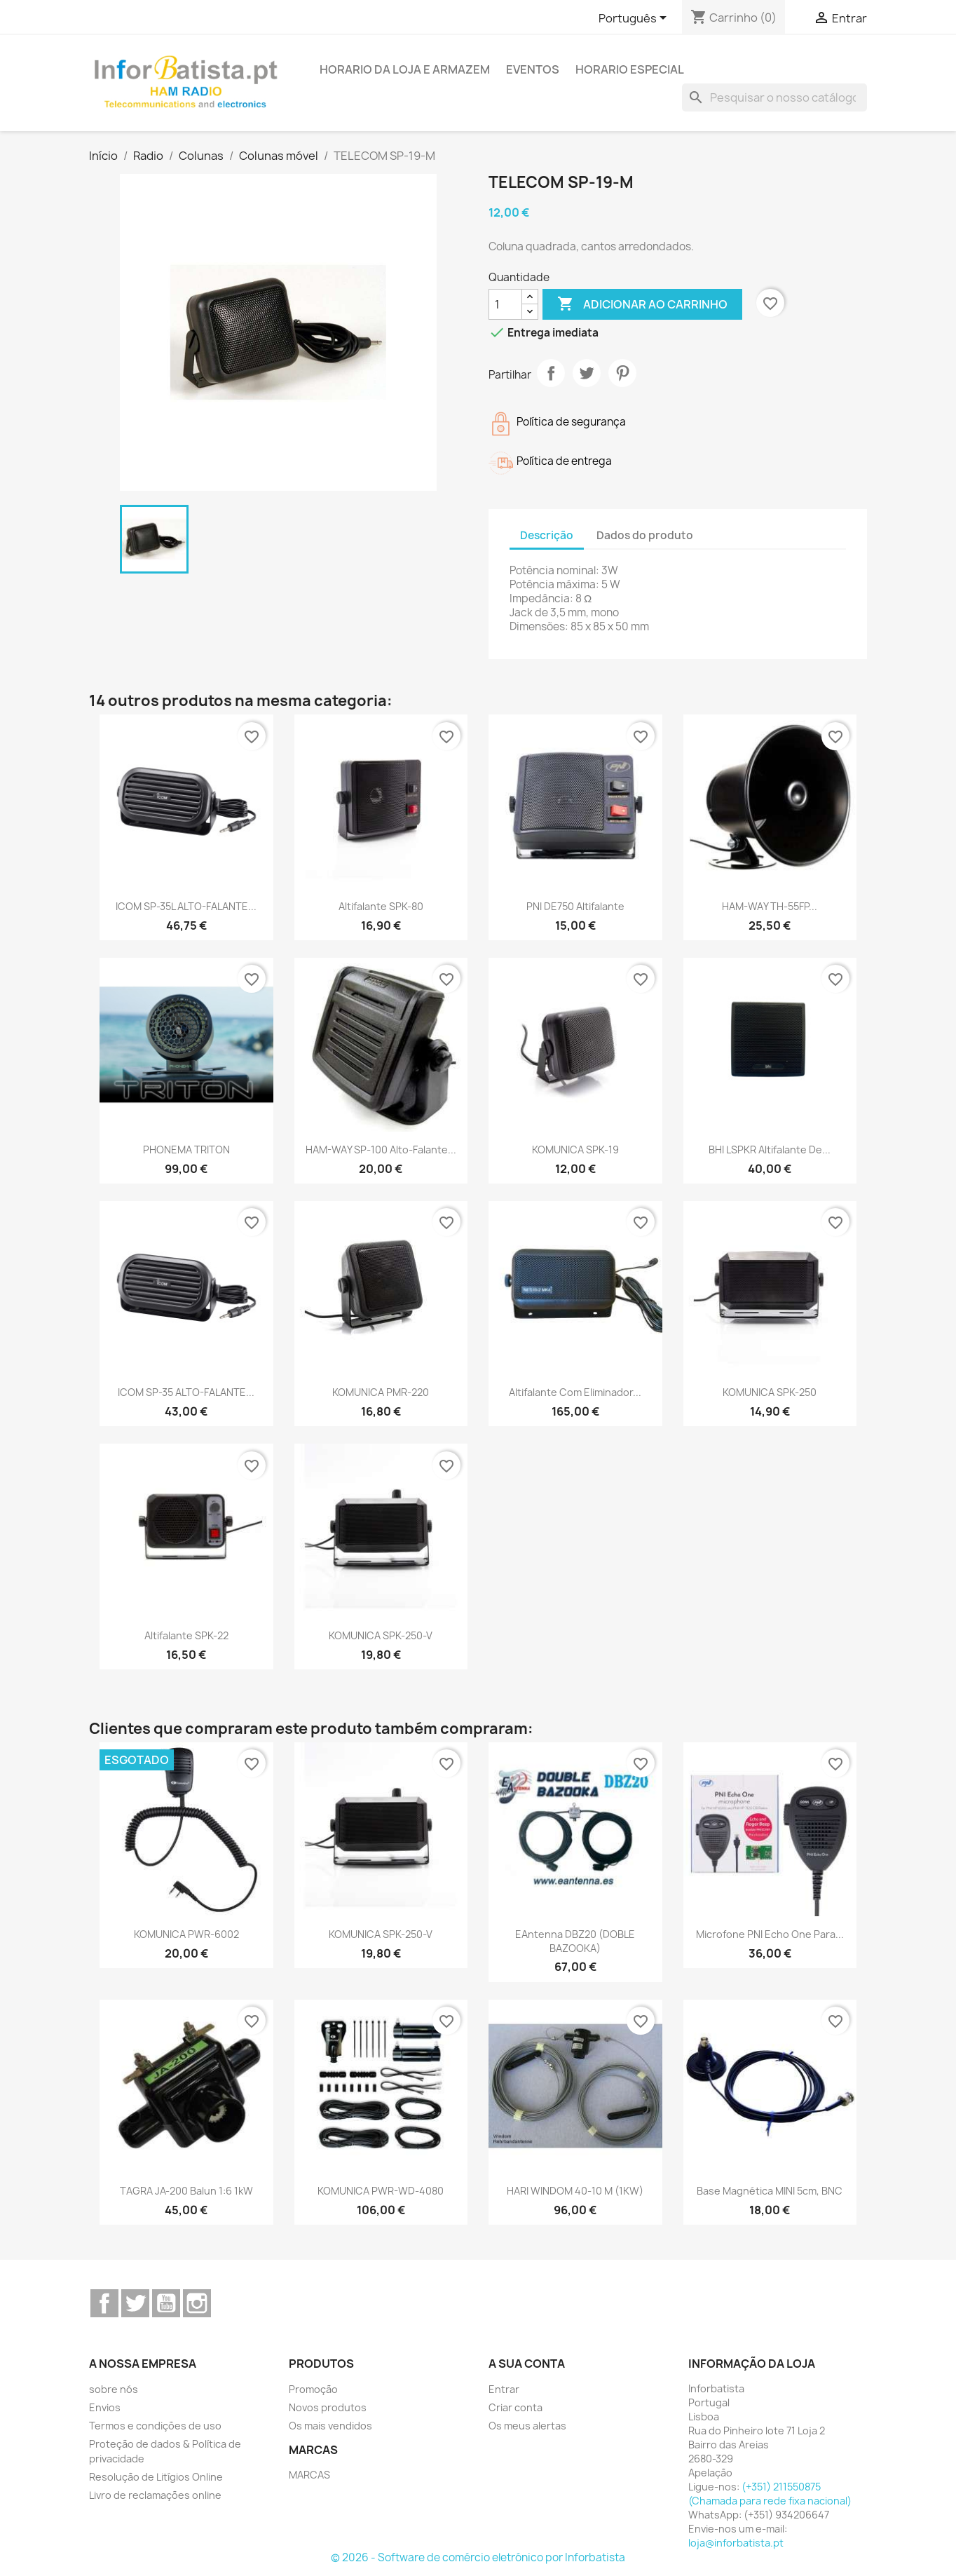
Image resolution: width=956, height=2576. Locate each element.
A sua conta (527, 2363)
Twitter (135, 2303)
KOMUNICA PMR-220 (380, 1392)
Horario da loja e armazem (405, 69)
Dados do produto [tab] (644, 535)
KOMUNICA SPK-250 (770, 1392)
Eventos (532, 69)
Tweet (587, 373)
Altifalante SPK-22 (186, 1635)
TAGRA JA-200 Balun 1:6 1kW (186, 2190)
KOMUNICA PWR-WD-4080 (380, 2190)
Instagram (197, 2303)
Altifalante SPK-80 (381, 906)
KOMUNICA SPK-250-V (380, 1635)
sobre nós (113, 2389)
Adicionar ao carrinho (642, 304)
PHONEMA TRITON (186, 1149)
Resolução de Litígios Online (156, 2476)
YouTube (166, 2303)
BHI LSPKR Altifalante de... (770, 1149)
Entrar (504, 2389)
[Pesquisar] (774, 97)
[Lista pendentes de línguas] (635, 19)
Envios (105, 2407)
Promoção (313, 2389)
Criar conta (515, 2407)
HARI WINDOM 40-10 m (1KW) (575, 2190)
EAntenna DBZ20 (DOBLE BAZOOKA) (575, 1941)
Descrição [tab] (546, 535)
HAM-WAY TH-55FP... (769, 906)
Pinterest (622, 373)
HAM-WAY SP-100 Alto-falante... (381, 1149)
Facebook (104, 2303)
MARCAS (309, 2474)
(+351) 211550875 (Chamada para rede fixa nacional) (770, 2493)
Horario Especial (629, 69)
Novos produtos (328, 2407)
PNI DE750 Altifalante (575, 906)
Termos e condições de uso (155, 2425)
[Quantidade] (505, 304)
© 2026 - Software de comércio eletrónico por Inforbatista (478, 2557)
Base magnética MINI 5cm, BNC (769, 2190)
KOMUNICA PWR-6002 (186, 1934)
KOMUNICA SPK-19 (575, 1149)
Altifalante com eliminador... (575, 1392)
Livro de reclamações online (155, 2495)
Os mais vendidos (330, 2425)
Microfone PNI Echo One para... (770, 1934)
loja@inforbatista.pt (736, 2542)
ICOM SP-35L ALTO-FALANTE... (186, 906)
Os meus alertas (527, 2425)
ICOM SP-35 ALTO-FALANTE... (186, 1392)
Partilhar (551, 373)
